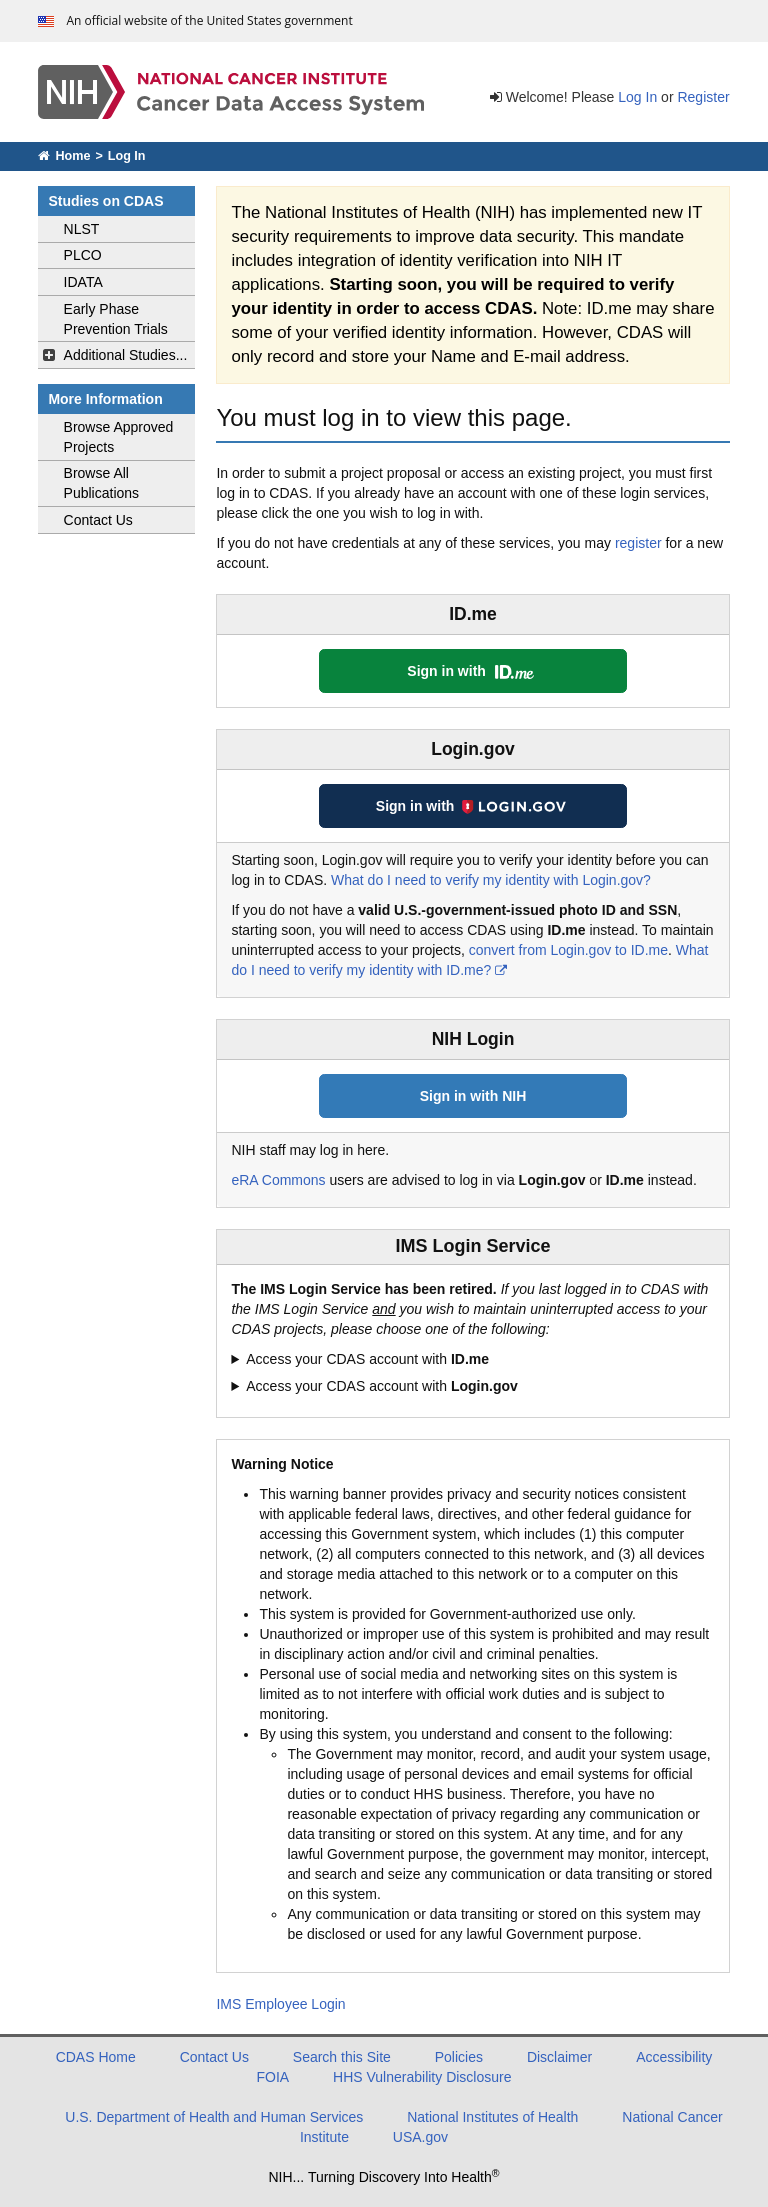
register (638, 543)
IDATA (83, 282)
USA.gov (420, 2137)
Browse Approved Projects (119, 437)
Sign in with (472, 671)
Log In (637, 97)
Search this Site (342, 2057)
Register (703, 97)
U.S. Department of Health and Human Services (214, 2117)
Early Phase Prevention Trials (116, 319)
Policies (459, 2057)
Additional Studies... (126, 355)
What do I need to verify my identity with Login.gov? (491, 880)
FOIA (273, 2077)
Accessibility (674, 2057)
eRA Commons (278, 1180)
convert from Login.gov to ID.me (568, 950)
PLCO (83, 255)
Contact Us (98, 520)
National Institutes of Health (492, 2117)
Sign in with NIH (473, 1096)
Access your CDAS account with (367, 1359)
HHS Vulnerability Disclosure (422, 2077)
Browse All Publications (102, 483)
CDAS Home (96, 2057)
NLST (82, 229)
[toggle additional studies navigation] (48, 355)
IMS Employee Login (280, 2004)
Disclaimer (559, 2057)
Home (64, 156)
